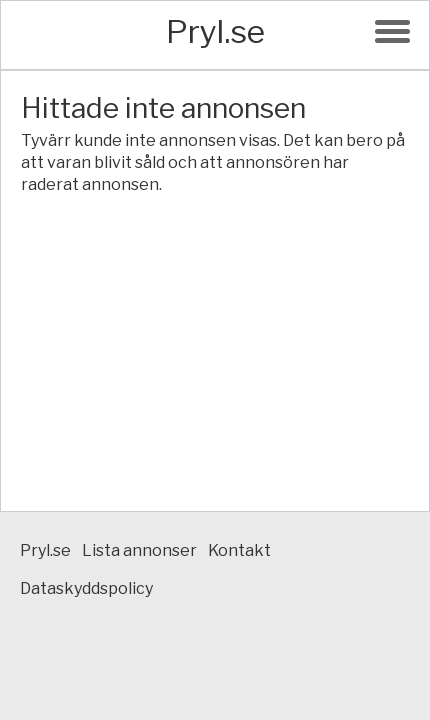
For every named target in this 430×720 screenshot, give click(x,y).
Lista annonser (139, 550)
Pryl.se (215, 31)
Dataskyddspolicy (86, 588)
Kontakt (239, 550)
